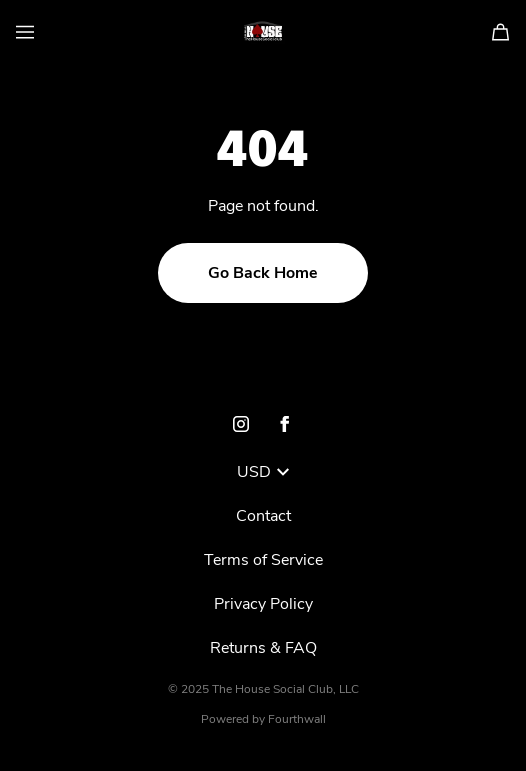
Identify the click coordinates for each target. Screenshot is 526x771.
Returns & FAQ (263, 648)
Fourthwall (297, 719)
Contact (263, 516)
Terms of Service (263, 560)
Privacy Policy (263, 604)
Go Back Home (263, 273)
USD (263, 472)
